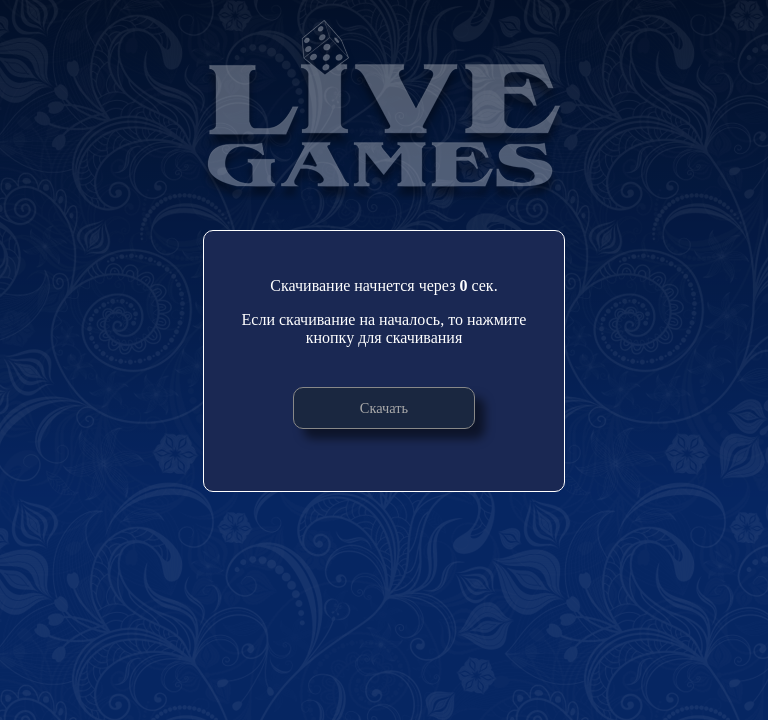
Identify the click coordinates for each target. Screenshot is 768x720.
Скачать (384, 408)
